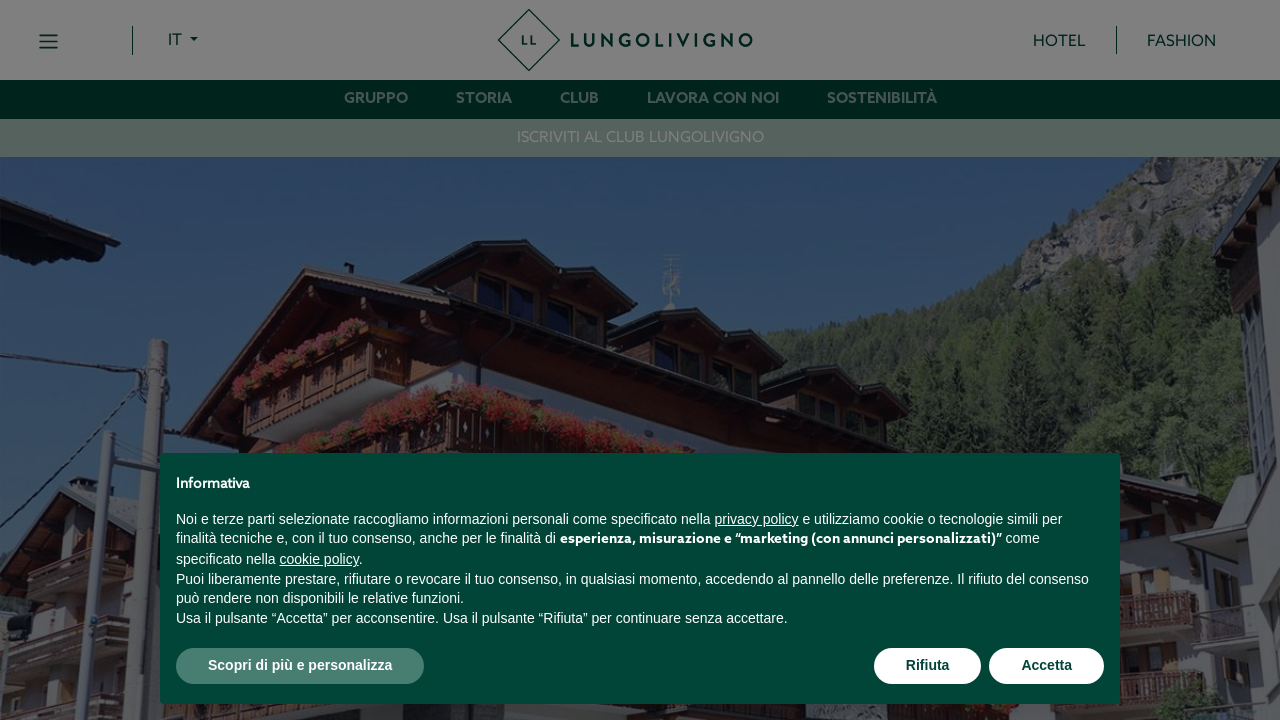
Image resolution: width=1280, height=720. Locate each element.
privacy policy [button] (757, 519)
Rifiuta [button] (928, 665)
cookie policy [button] (319, 559)
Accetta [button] (1046, 665)
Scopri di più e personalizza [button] (300, 665)
